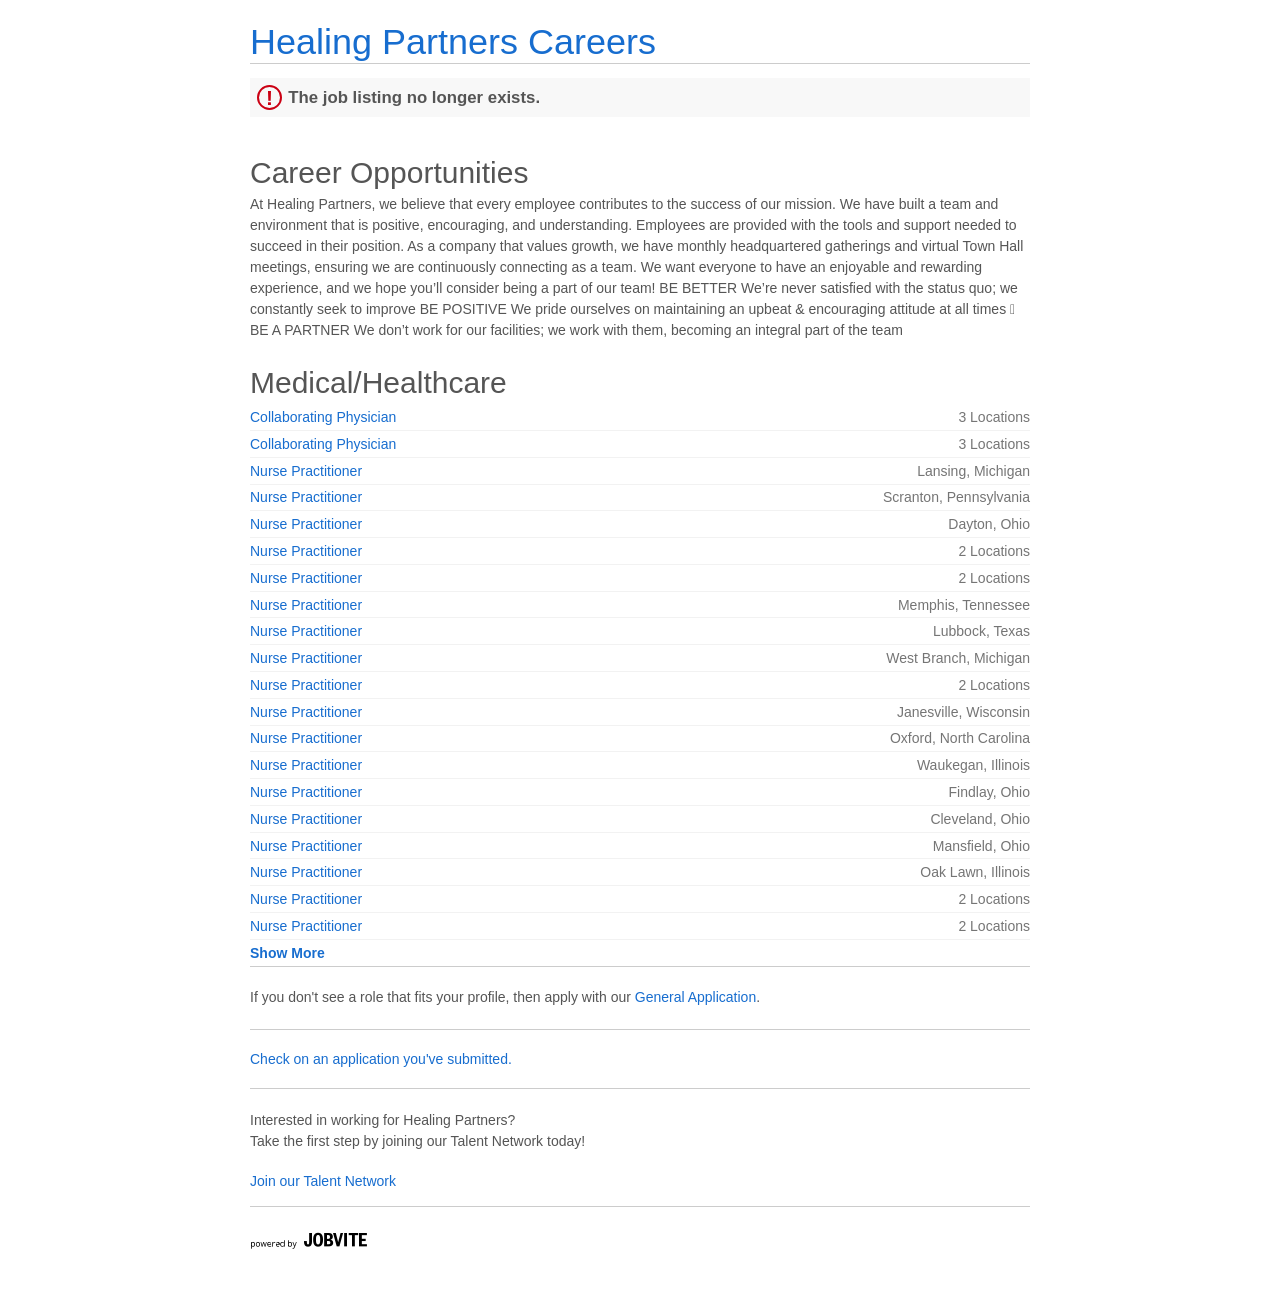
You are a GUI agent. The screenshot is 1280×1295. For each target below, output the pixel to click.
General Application (695, 997)
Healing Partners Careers (453, 41)
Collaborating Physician (323, 417)
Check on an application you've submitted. (381, 1059)
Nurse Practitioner (306, 471)
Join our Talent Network (323, 1181)
